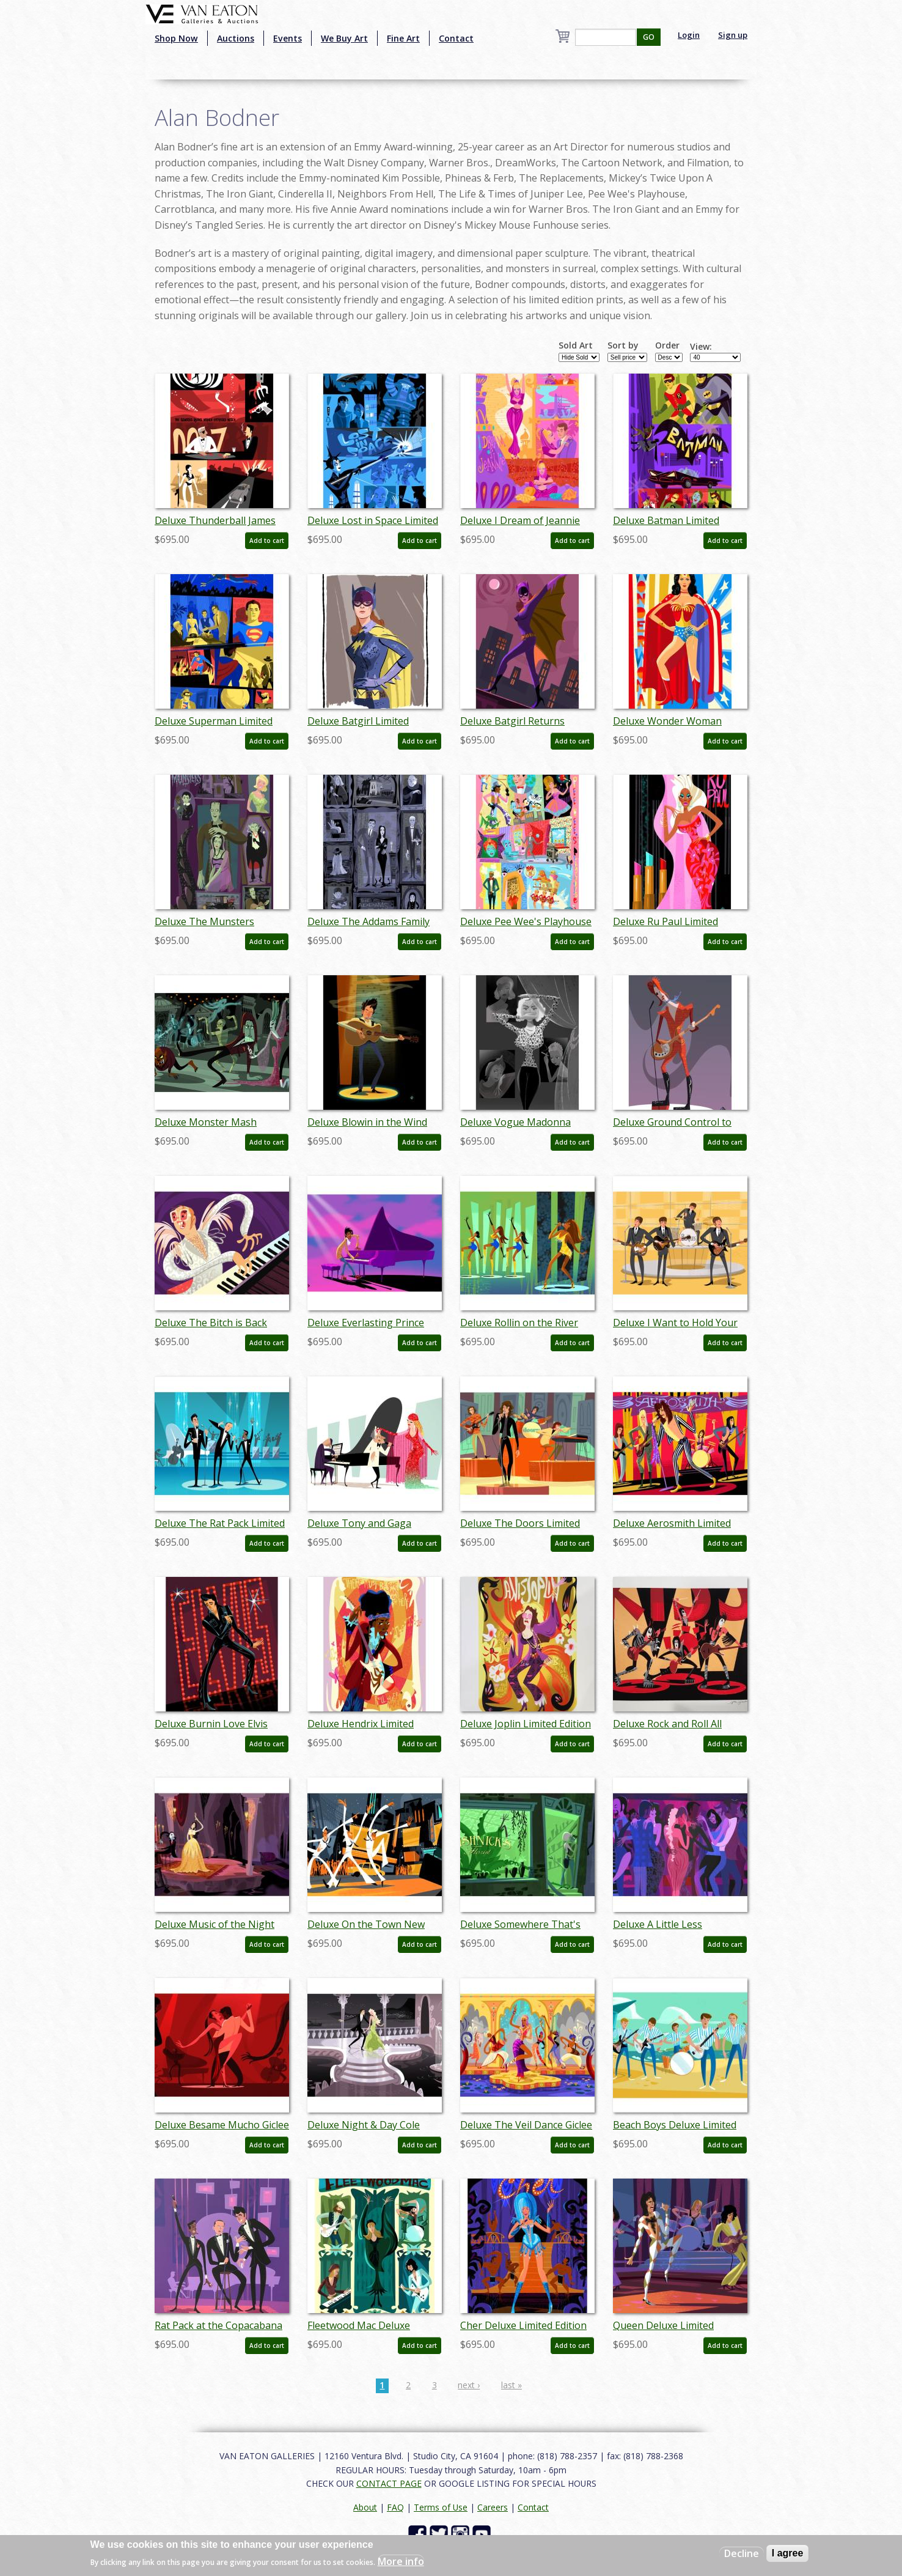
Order (667, 345)
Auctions (235, 38)
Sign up (732, 34)
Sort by (623, 345)
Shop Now (176, 38)
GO (648, 37)
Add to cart (266, 540)
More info (401, 2561)
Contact (456, 38)
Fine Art (403, 38)
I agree (788, 2553)
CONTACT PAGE (389, 2483)
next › (469, 2385)
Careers (492, 2507)
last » (511, 2385)
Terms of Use (441, 2507)
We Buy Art (344, 38)
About (365, 2507)
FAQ (395, 2507)
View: (701, 346)
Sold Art (576, 345)
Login (689, 34)
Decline (741, 2553)
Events (287, 38)
